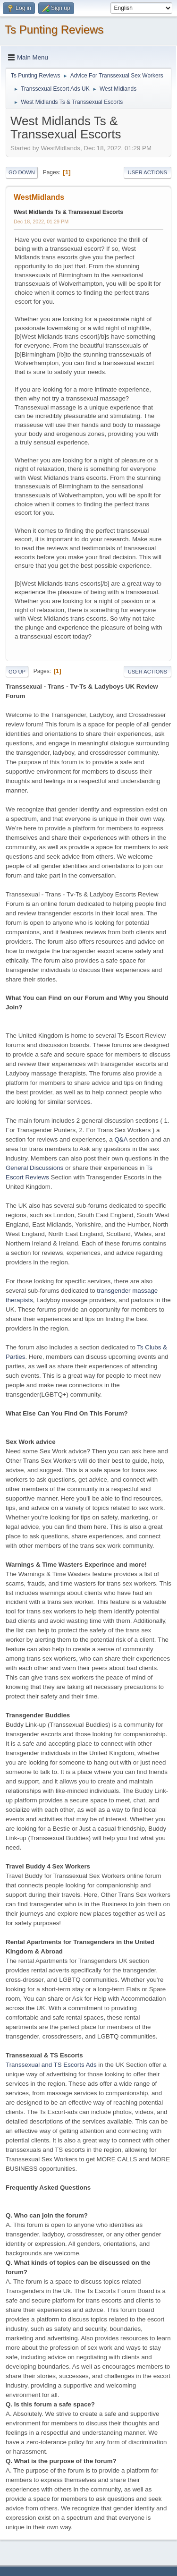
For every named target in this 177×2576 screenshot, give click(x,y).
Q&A (120, 1139)
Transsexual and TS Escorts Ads (51, 2064)
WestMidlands (39, 197)
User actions (147, 172)
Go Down (21, 172)
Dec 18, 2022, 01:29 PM (41, 221)
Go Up (16, 671)
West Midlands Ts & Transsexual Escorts (68, 212)
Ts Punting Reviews (54, 29)
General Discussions (34, 1167)
